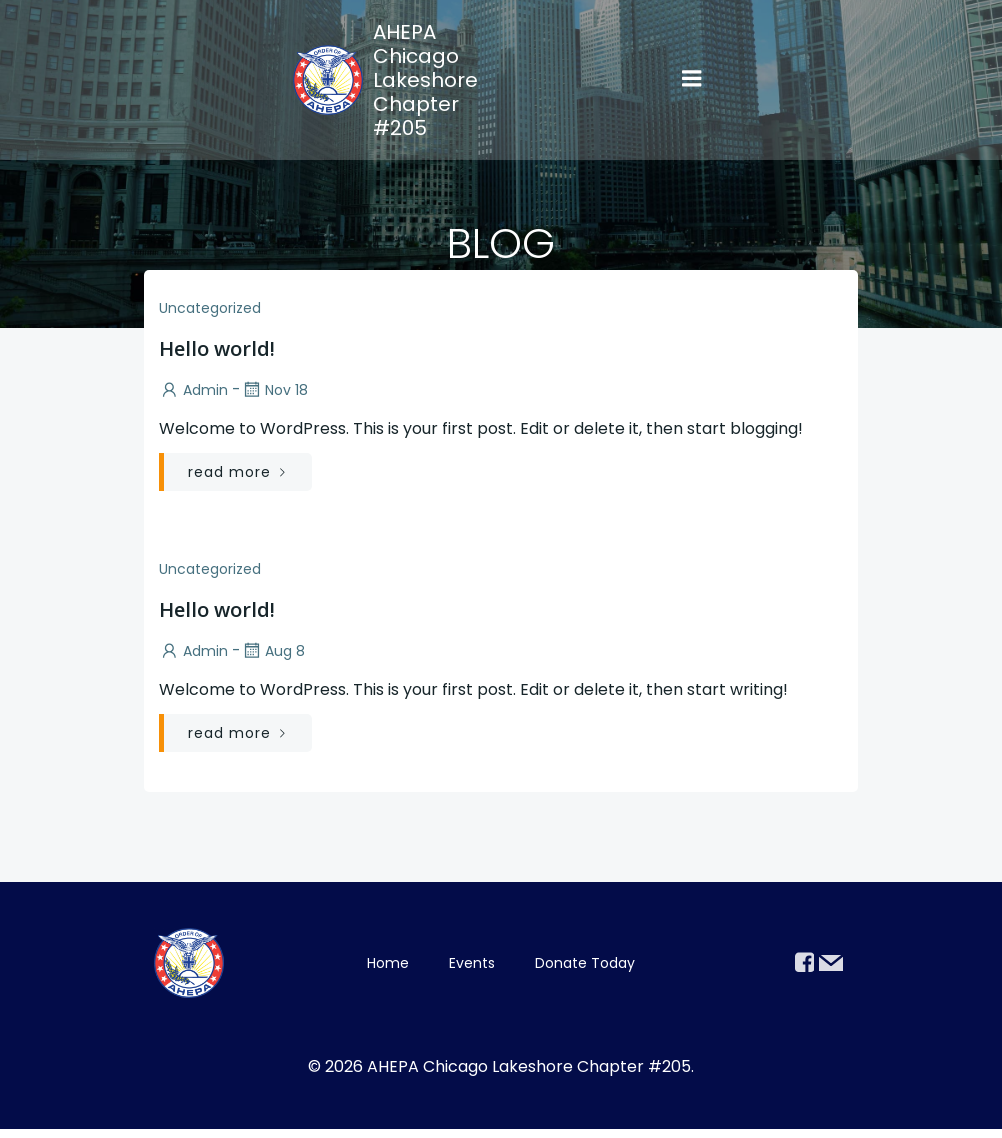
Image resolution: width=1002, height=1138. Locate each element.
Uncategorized (207, 308)
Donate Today (585, 967)
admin (190, 390)
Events (472, 967)
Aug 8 (270, 651)
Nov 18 (271, 390)
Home (388, 967)
